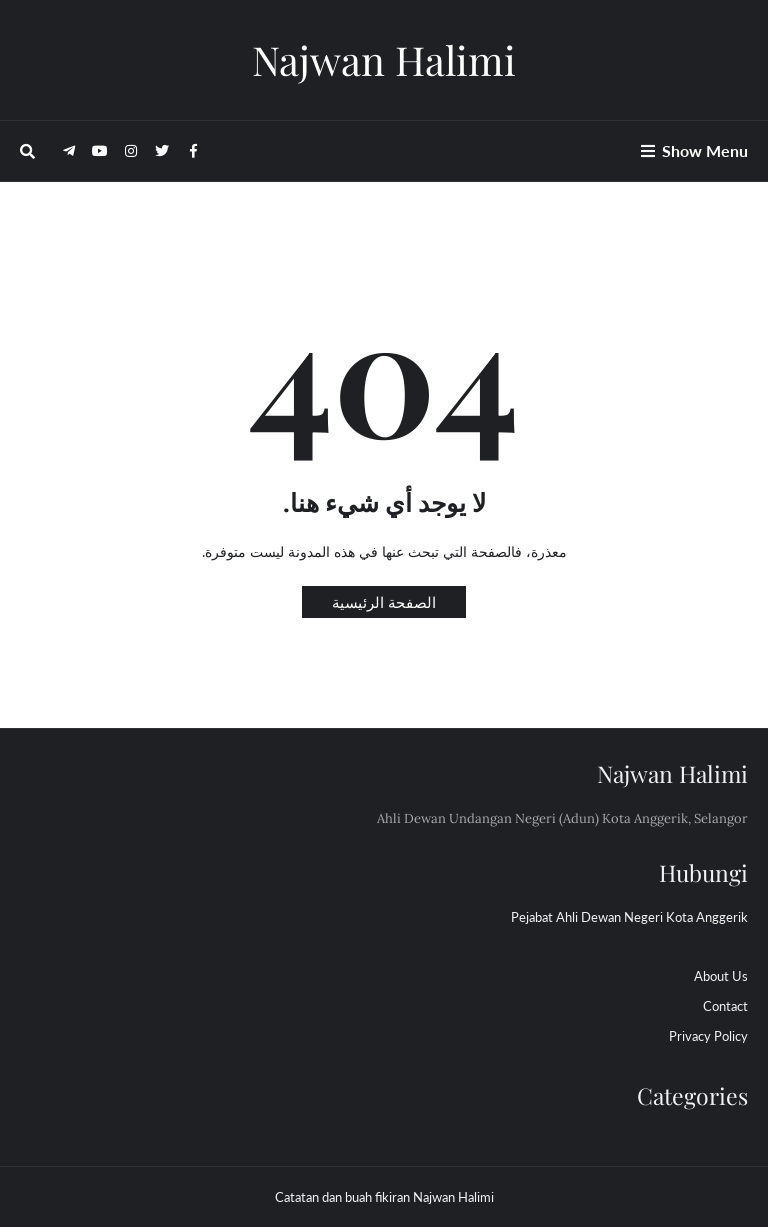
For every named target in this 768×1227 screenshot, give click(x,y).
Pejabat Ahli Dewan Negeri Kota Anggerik (629, 917)
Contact (725, 1006)
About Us (721, 976)
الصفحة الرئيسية (384, 602)
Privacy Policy (708, 1036)
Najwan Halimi (384, 59)
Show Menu (705, 150)
